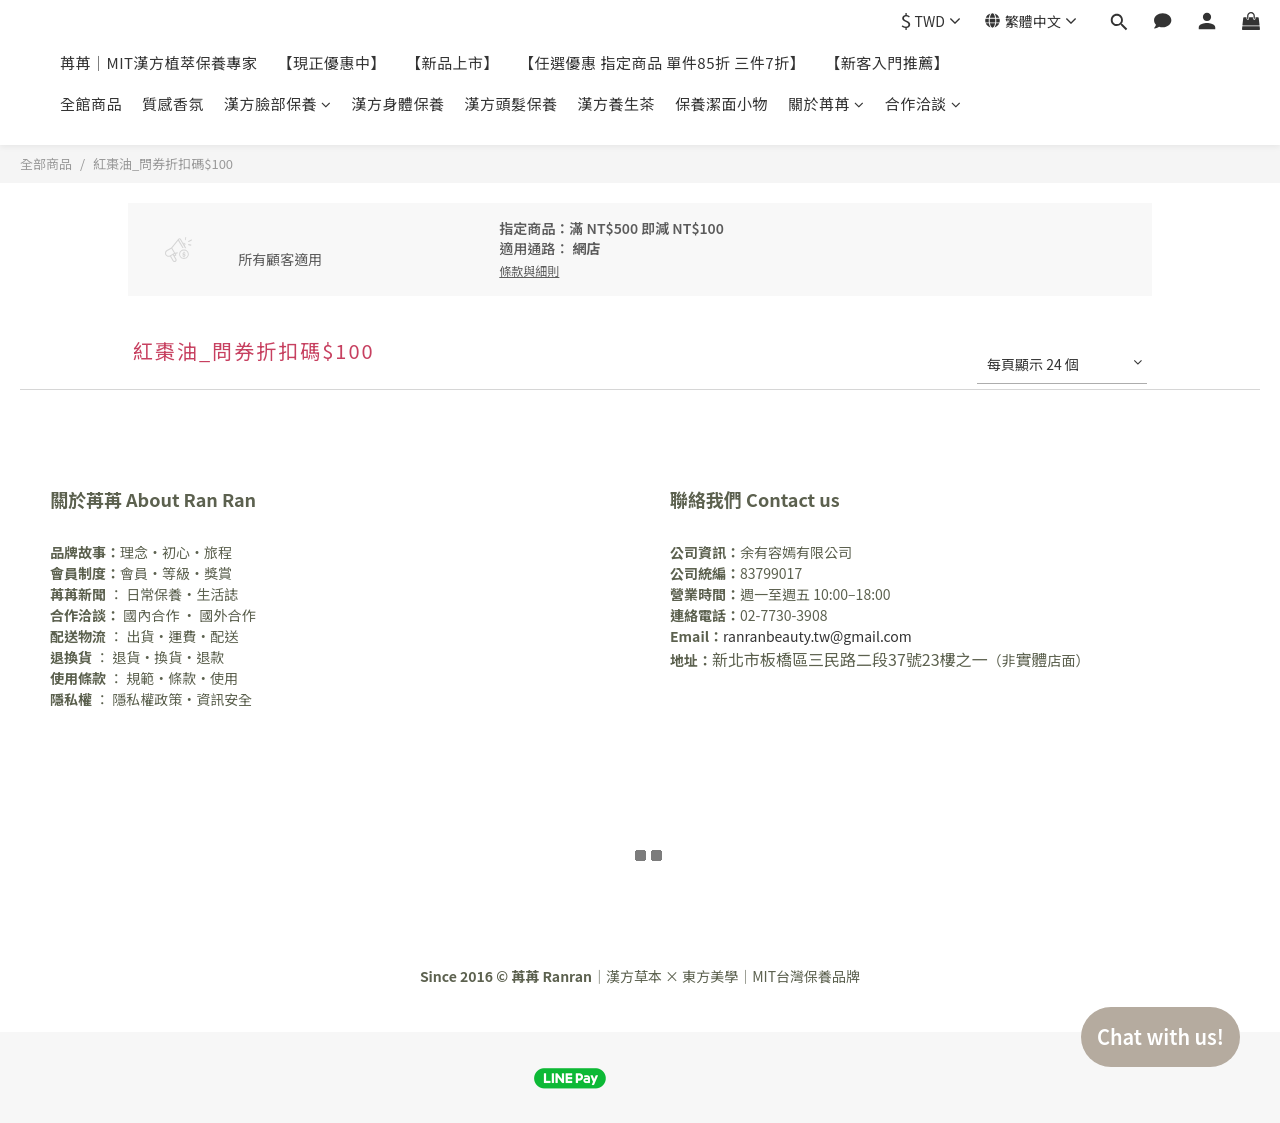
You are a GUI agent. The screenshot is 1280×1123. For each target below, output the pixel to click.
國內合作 (152, 615)
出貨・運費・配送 (182, 636)
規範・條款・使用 (182, 678)
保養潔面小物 (721, 103)
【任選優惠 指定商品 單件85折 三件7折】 (662, 62)
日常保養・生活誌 (182, 594)
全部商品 (46, 163)
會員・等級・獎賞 (141, 573)
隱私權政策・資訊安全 (182, 699)
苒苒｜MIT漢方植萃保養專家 (159, 62)
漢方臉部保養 (278, 103)
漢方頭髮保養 (511, 103)
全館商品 (91, 103)
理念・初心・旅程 (141, 552)
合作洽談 (923, 103)
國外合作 (227, 615)
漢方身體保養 (398, 103)
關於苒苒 (826, 103)
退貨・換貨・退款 (168, 657)
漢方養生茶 (617, 103)
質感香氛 (173, 103)
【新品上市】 (452, 62)
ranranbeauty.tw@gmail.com (817, 636)
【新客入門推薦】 (887, 62)
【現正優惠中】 (332, 62)
